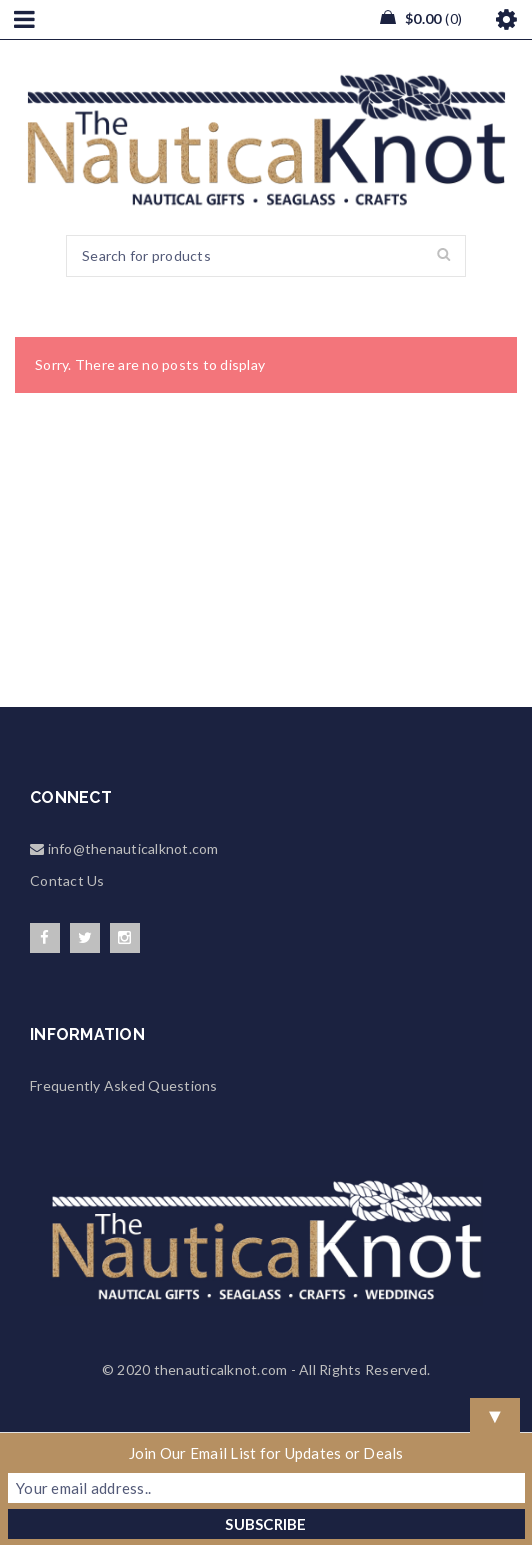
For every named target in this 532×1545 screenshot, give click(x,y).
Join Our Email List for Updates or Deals (266, 1453)
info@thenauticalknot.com (131, 848)
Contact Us (67, 880)
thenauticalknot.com (221, 1369)
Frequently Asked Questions (124, 1085)
